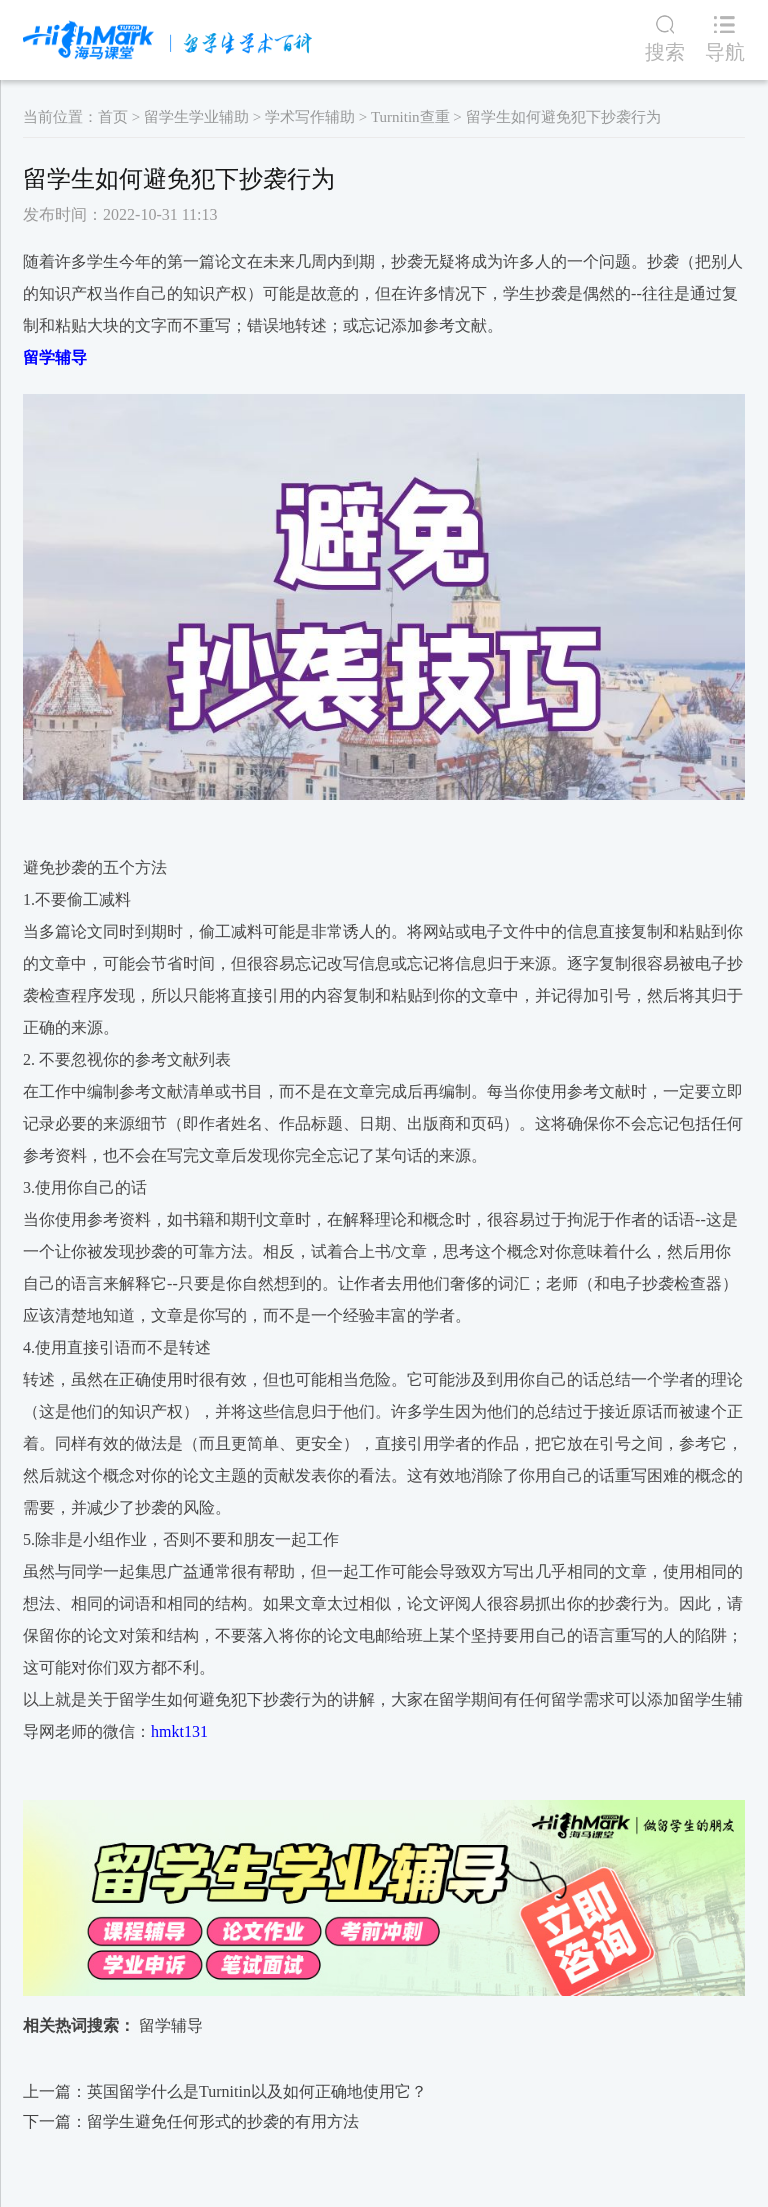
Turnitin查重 (410, 117)
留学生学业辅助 (196, 117)
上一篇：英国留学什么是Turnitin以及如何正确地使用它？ (225, 2091)
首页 (113, 117)
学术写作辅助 (310, 117)
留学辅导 (171, 2025)
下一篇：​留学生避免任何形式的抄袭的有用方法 (191, 2121)
